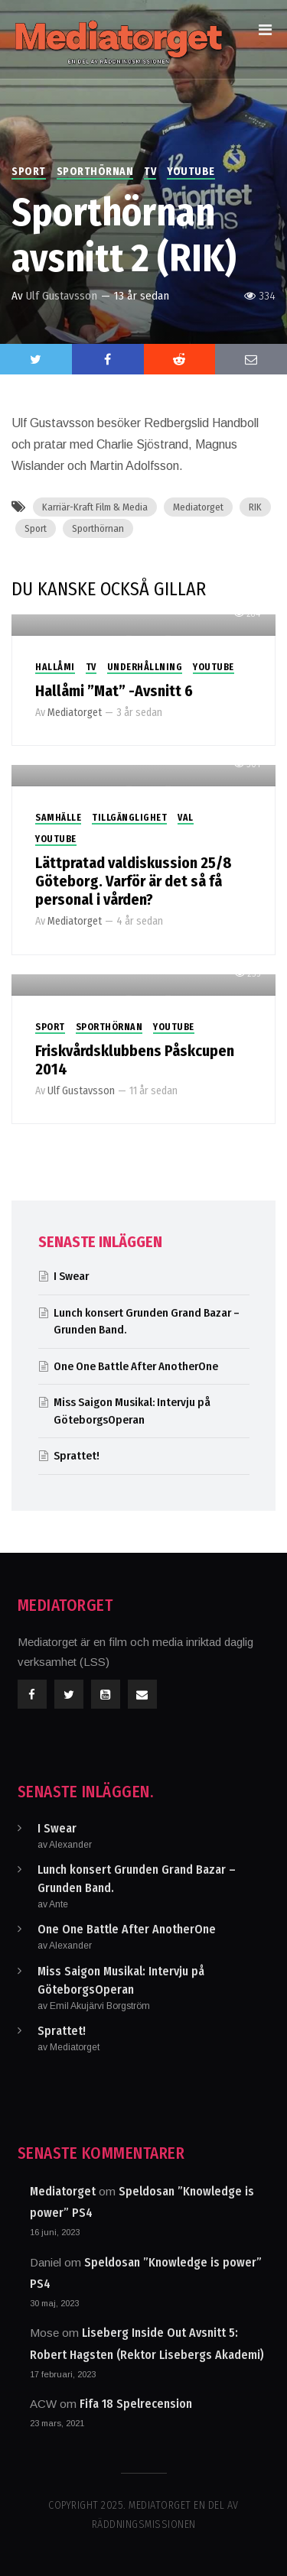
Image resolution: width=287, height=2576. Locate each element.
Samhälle (58, 817)
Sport (28, 171)
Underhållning (145, 667)
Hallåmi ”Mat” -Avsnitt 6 (114, 691)
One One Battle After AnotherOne (136, 1366)
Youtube (191, 171)
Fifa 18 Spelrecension (136, 2403)
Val (186, 817)
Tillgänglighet (129, 817)
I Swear (71, 1276)
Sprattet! (76, 1456)
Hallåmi (55, 667)
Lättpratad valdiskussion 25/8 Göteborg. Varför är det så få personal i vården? (133, 881)
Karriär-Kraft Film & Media (95, 507)
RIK (255, 507)
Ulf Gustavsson (61, 296)
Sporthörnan (95, 171)
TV (150, 171)
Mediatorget (198, 507)
